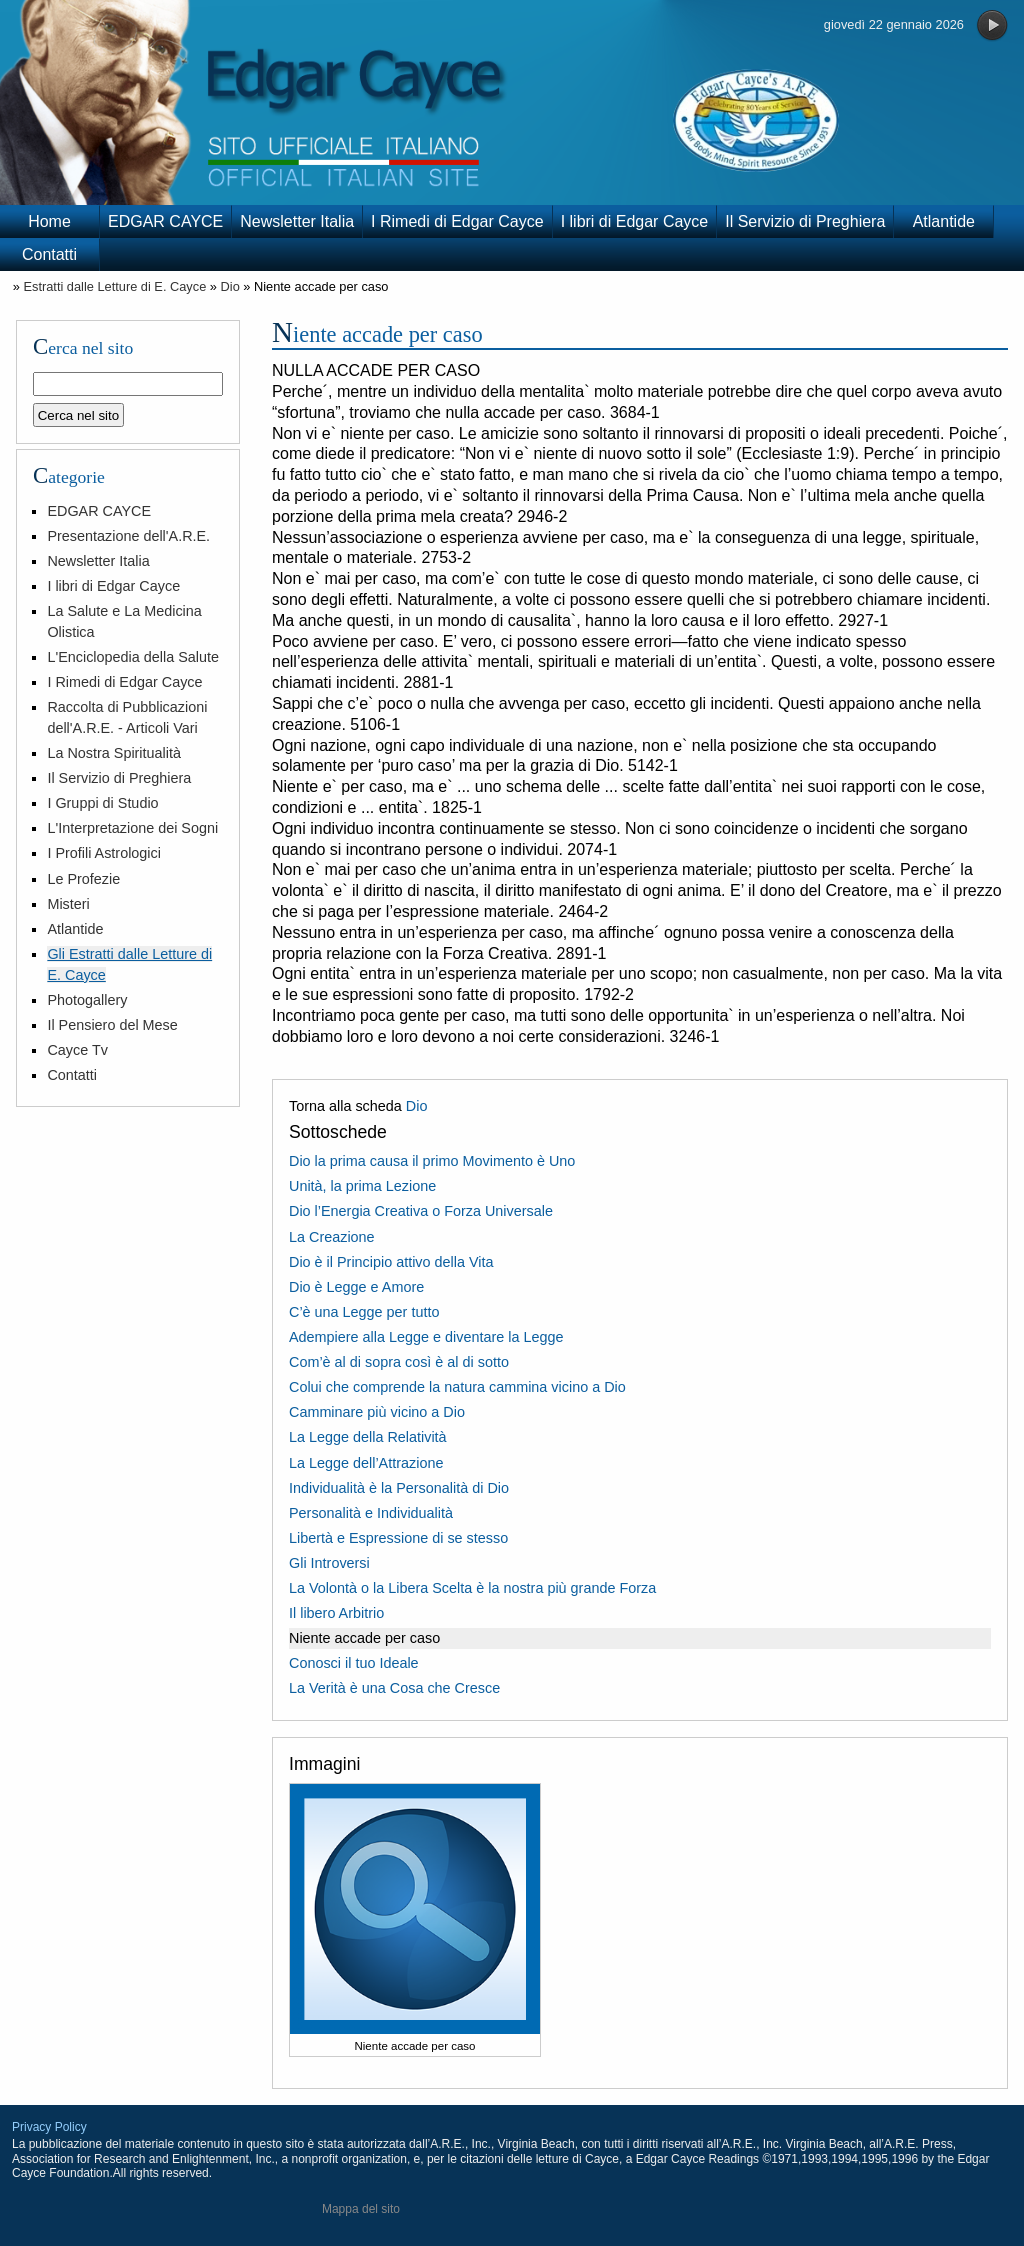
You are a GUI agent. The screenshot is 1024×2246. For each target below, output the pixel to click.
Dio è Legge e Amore (356, 1287)
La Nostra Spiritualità (114, 753)
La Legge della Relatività (368, 1437)
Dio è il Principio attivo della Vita (391, 1262)
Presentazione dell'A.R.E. (128, 536)
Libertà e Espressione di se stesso (398, 1538)
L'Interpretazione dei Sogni (132, 828)
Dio (230, 286)
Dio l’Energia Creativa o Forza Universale (421, 1211)
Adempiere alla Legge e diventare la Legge (426, 1337)
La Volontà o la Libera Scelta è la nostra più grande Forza (472, 1588)
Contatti (49, 254)
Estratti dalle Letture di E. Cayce (114, 286)
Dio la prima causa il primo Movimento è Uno (432, 1161)
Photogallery (87, 1000)
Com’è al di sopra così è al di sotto (399, 1362)
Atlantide (944, 221)
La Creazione (332, 1237)
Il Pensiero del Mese (112, 1025)
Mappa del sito (361, 2209)
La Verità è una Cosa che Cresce (394, 1688)
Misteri (68, 904)
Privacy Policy (49, 2127)
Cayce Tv (77, 1050)
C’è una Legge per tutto (364, 1312)
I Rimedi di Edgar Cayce (457, 221)
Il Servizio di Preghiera (805, 221)
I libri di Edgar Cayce (635, 221)
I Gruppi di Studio (102, 803)
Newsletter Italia (297, 221)
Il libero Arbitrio (336, 1613)
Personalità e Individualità (371, 1513)
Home (49, 221)
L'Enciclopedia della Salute (133, 657)
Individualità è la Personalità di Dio (399, 1488)
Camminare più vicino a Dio (377, 1412)
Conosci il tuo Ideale (354, 1663)
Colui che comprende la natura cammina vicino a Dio (457, 1387)
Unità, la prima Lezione (362, 1186)
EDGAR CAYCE (165, 221)
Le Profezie (83, 879)
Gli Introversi (329, 1563)
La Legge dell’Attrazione (366, 1463)
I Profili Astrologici (104, 853)
